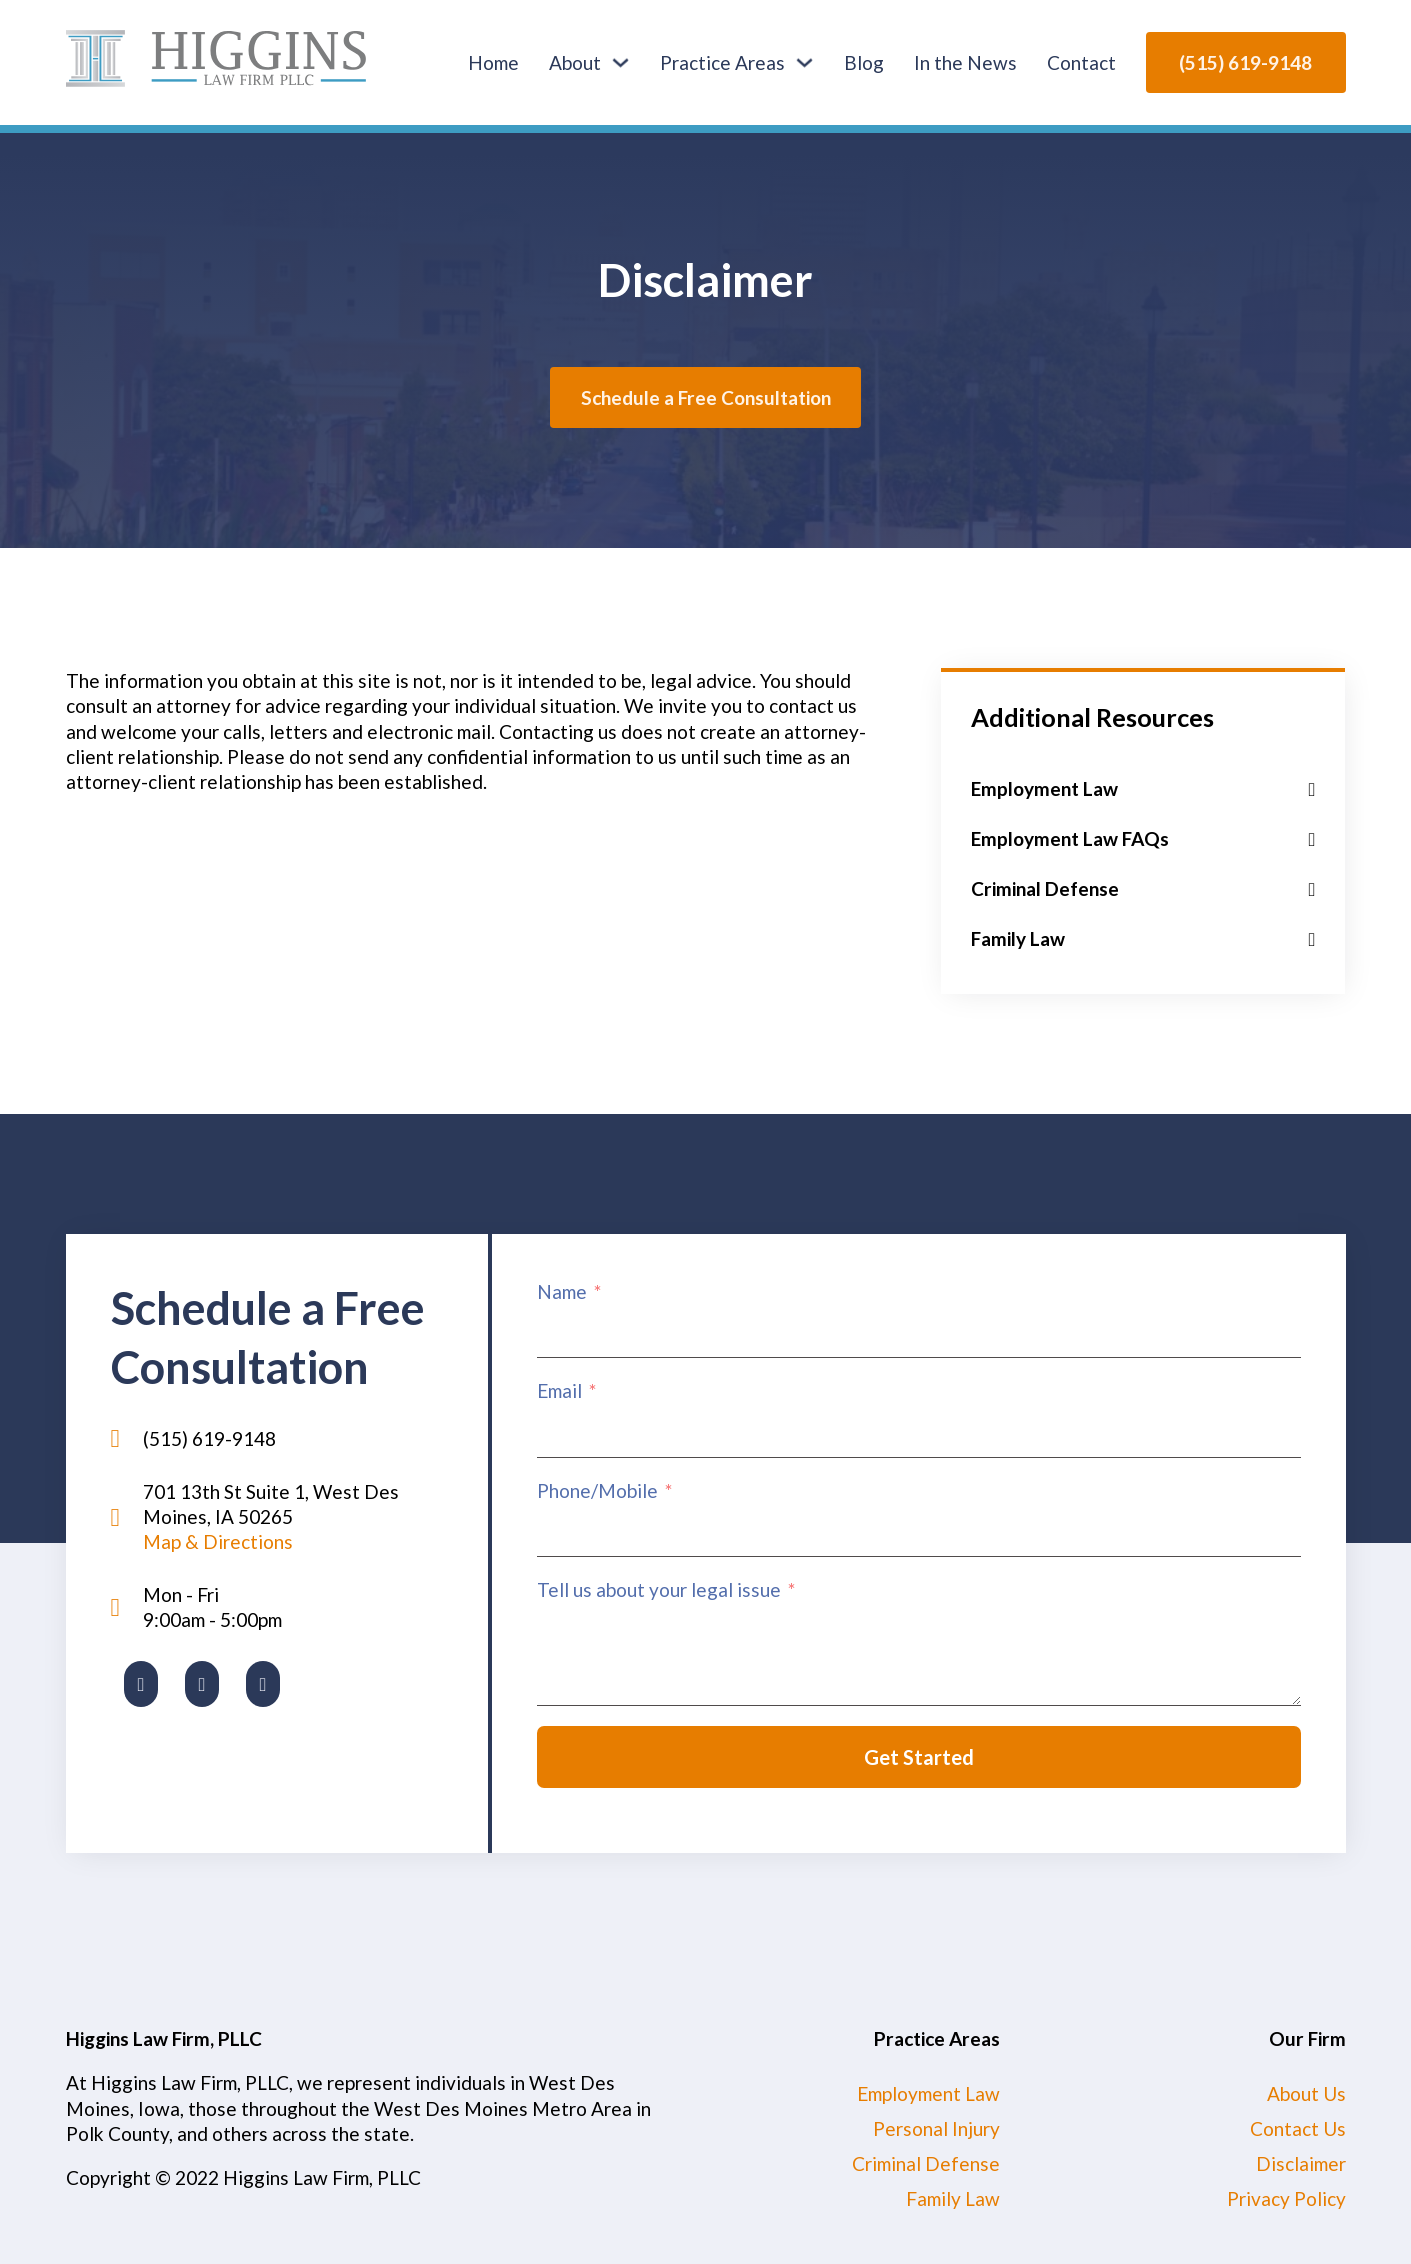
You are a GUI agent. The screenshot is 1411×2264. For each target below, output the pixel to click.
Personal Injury (936, 2128)
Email (559, 1390)
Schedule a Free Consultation (706, 397)
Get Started (919, 1757)
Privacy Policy (1286, 2198)
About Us (1306, 2093)
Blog (864, 62)
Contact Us (1298, 2128)
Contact (1081, 62)
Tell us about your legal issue (659, 1589)
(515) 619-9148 (1245, 62)
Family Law (953, 2198)
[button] (1143, 789)
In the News (965, 62)
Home (493, 62)
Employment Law (928, 2093)
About (575, 62)
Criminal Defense (926, 2163)
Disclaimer (1301, 2163)
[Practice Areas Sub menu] (804, 62)
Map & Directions (218, 1541)
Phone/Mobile (597, 1490)
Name (562, 1291)
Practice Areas (722, 62)
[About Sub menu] (620, 62)
